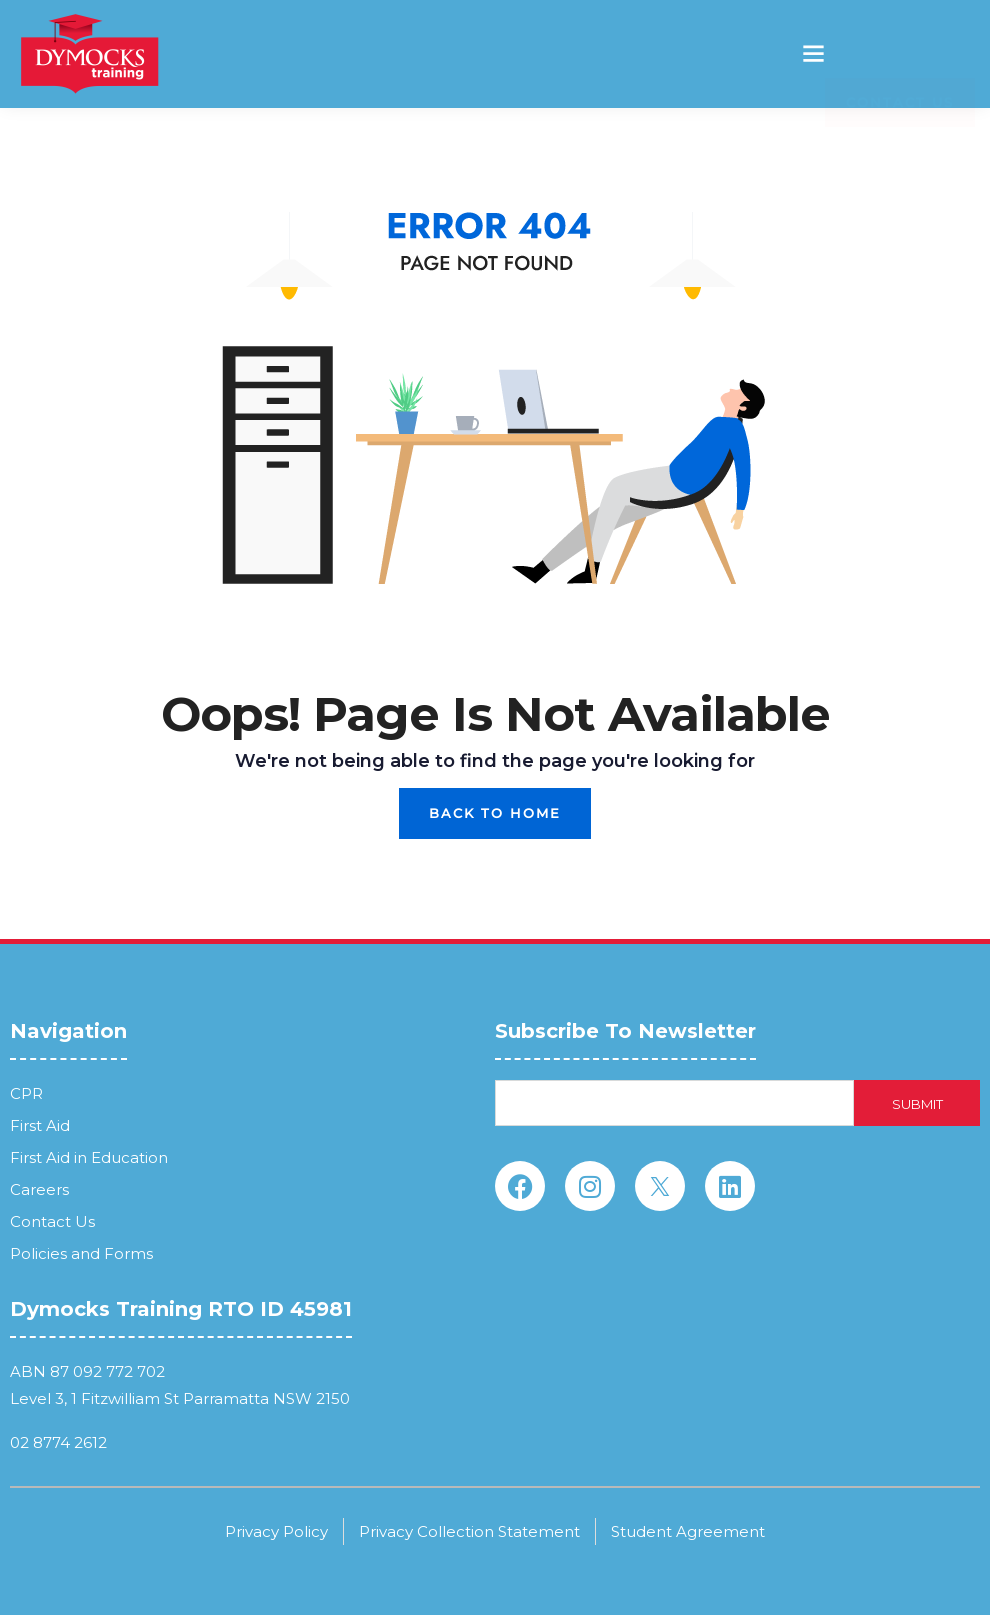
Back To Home (495, 813)
